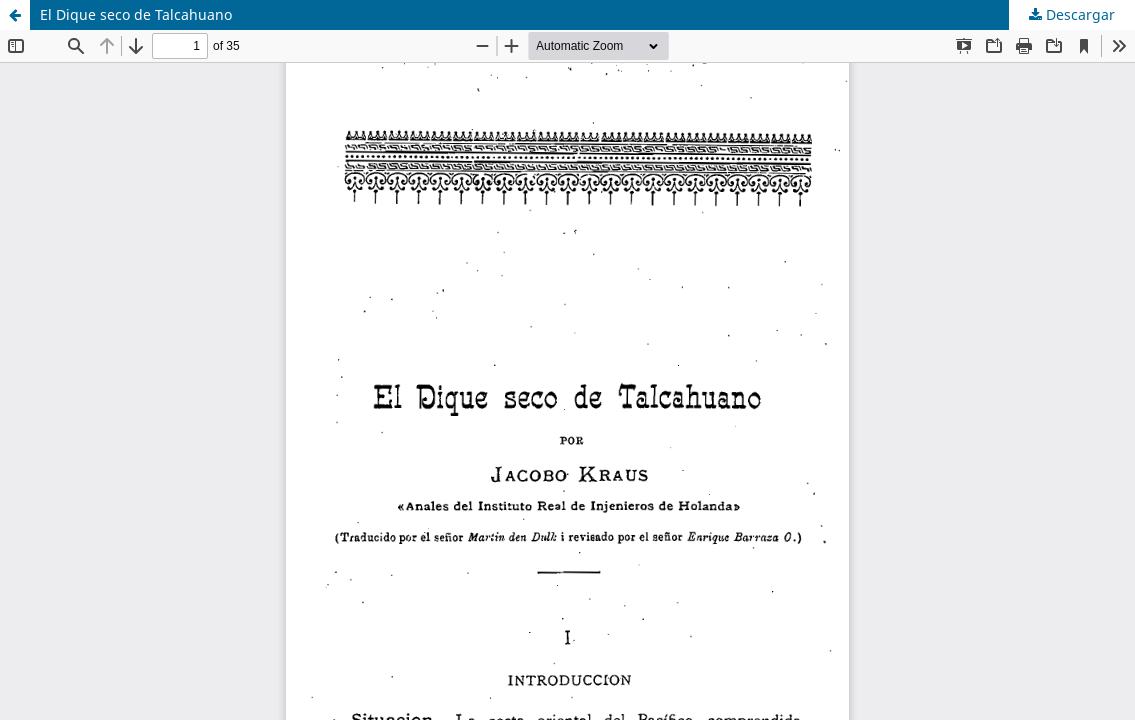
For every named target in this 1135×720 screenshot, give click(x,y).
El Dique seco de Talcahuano (136, 14)
